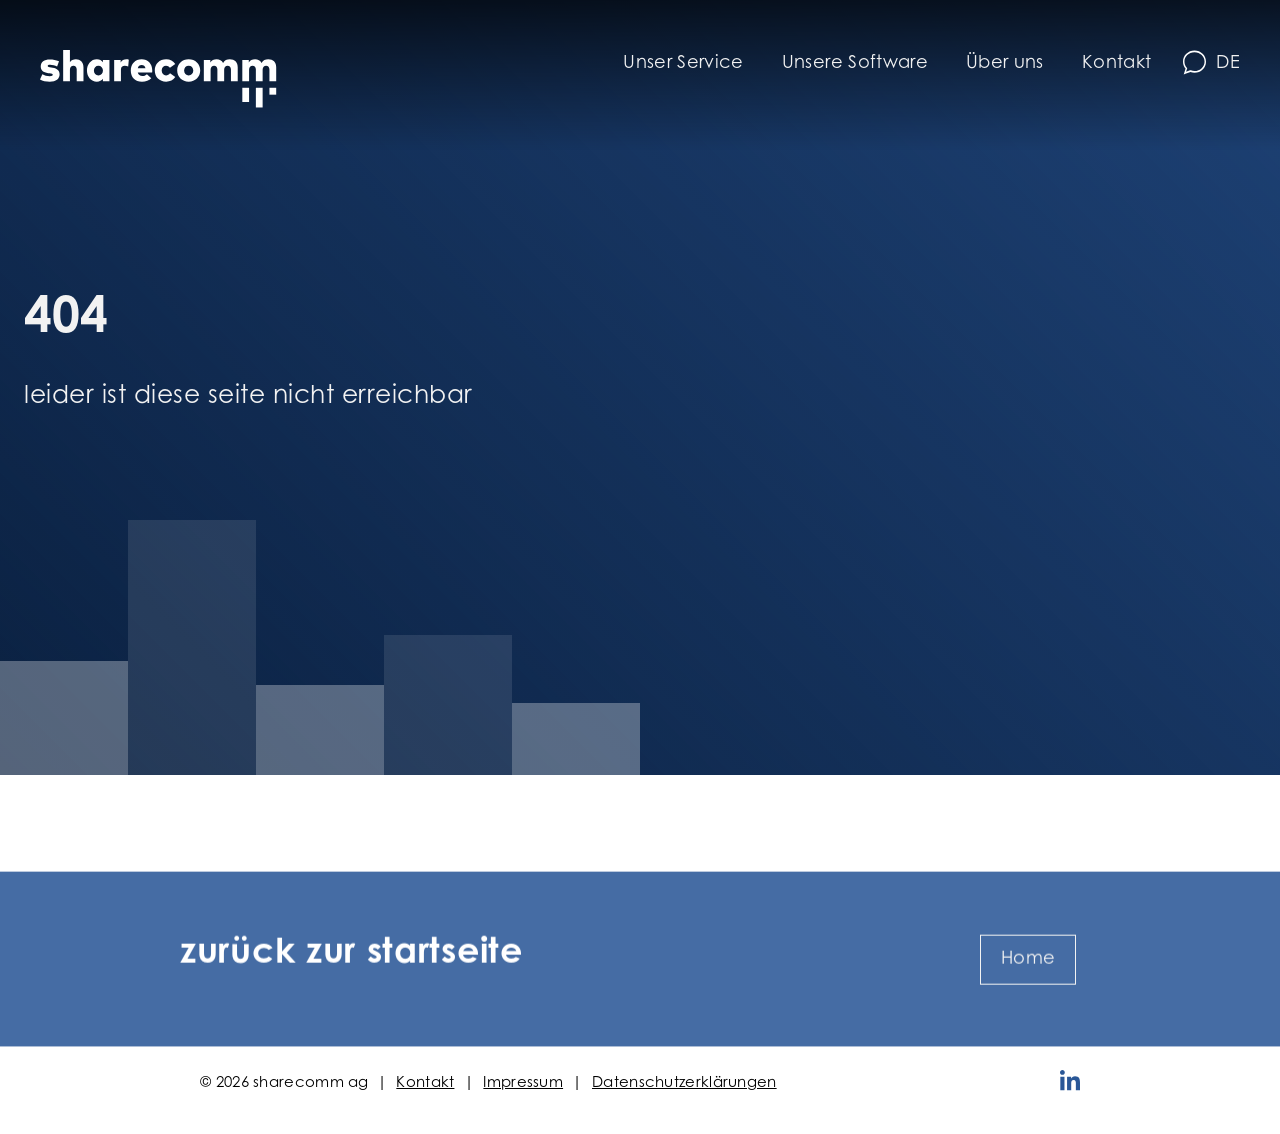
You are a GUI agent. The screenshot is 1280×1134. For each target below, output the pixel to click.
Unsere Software (855, 64)
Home (1028, 989)
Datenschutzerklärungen (684, 1083)
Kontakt (1116, 64)
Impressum (523, 1083)
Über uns (1005, 64)
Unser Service (683, 64)
